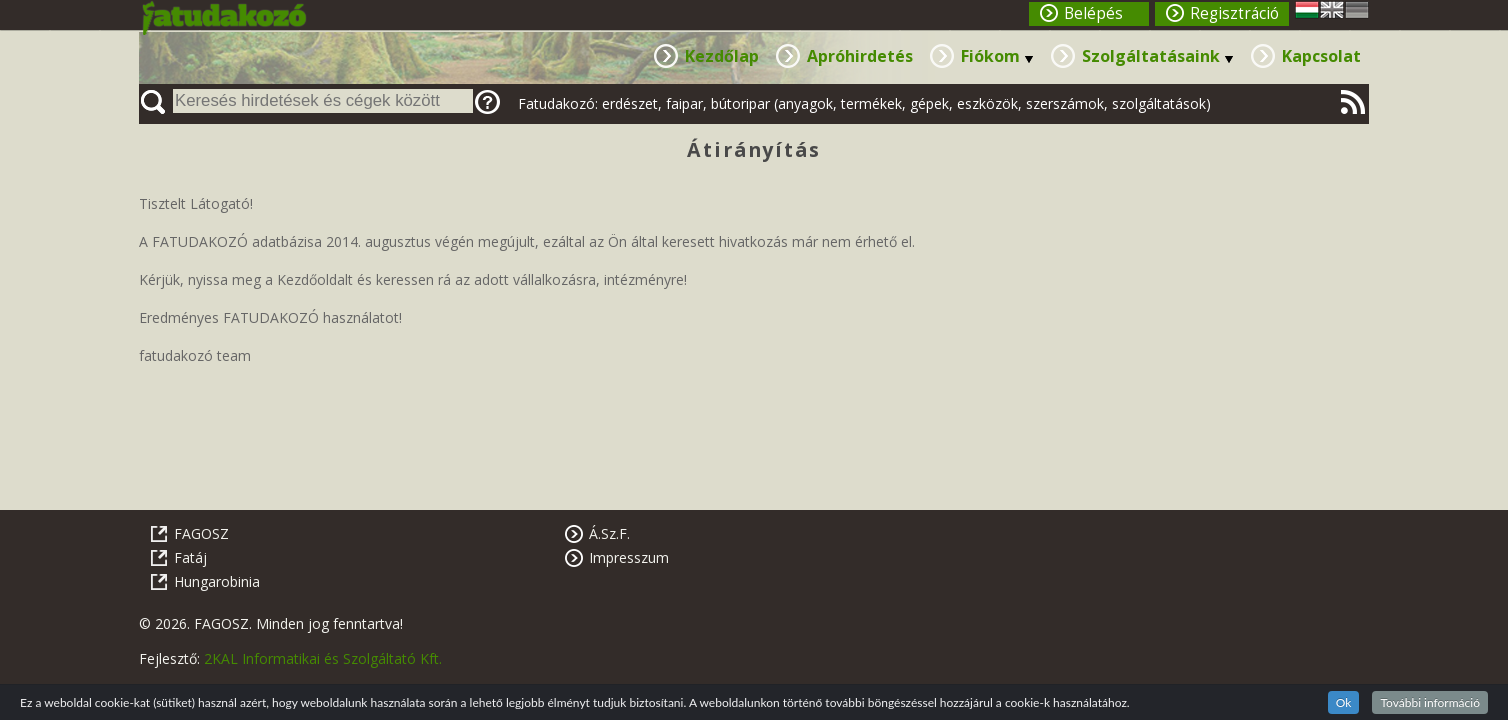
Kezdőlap (722, 56)
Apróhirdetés (860, 56)
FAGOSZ (201, 533)
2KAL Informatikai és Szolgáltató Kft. (323, 658)
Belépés (1093, 13)
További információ (1430, 702)
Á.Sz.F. (609, 533)
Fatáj (190, 557)
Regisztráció (1234, 13)
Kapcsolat (1321, 56)
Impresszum (629, 557)
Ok (1344, 702)
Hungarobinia (217, 581)
